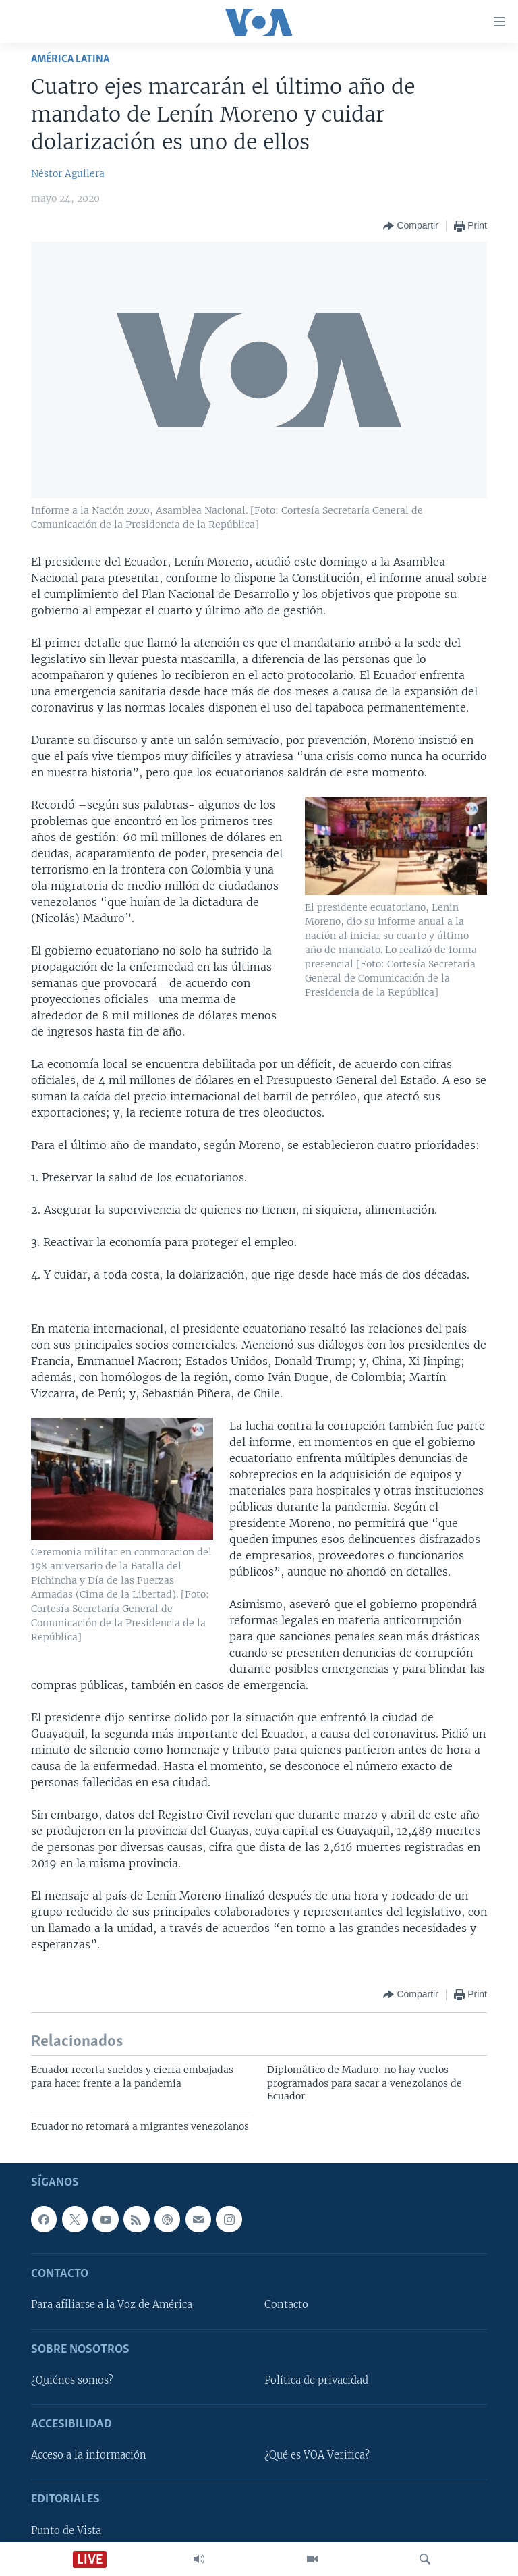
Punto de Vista (66, 2531)
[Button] (410, 226)
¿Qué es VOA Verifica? (317, 2455)
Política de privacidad (316, 2380)
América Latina (70, 59)
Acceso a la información (88, 2455)
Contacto (286, 2305)
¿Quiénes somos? (72, 2380)
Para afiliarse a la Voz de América (111, 2305)
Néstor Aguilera (68, 173)
